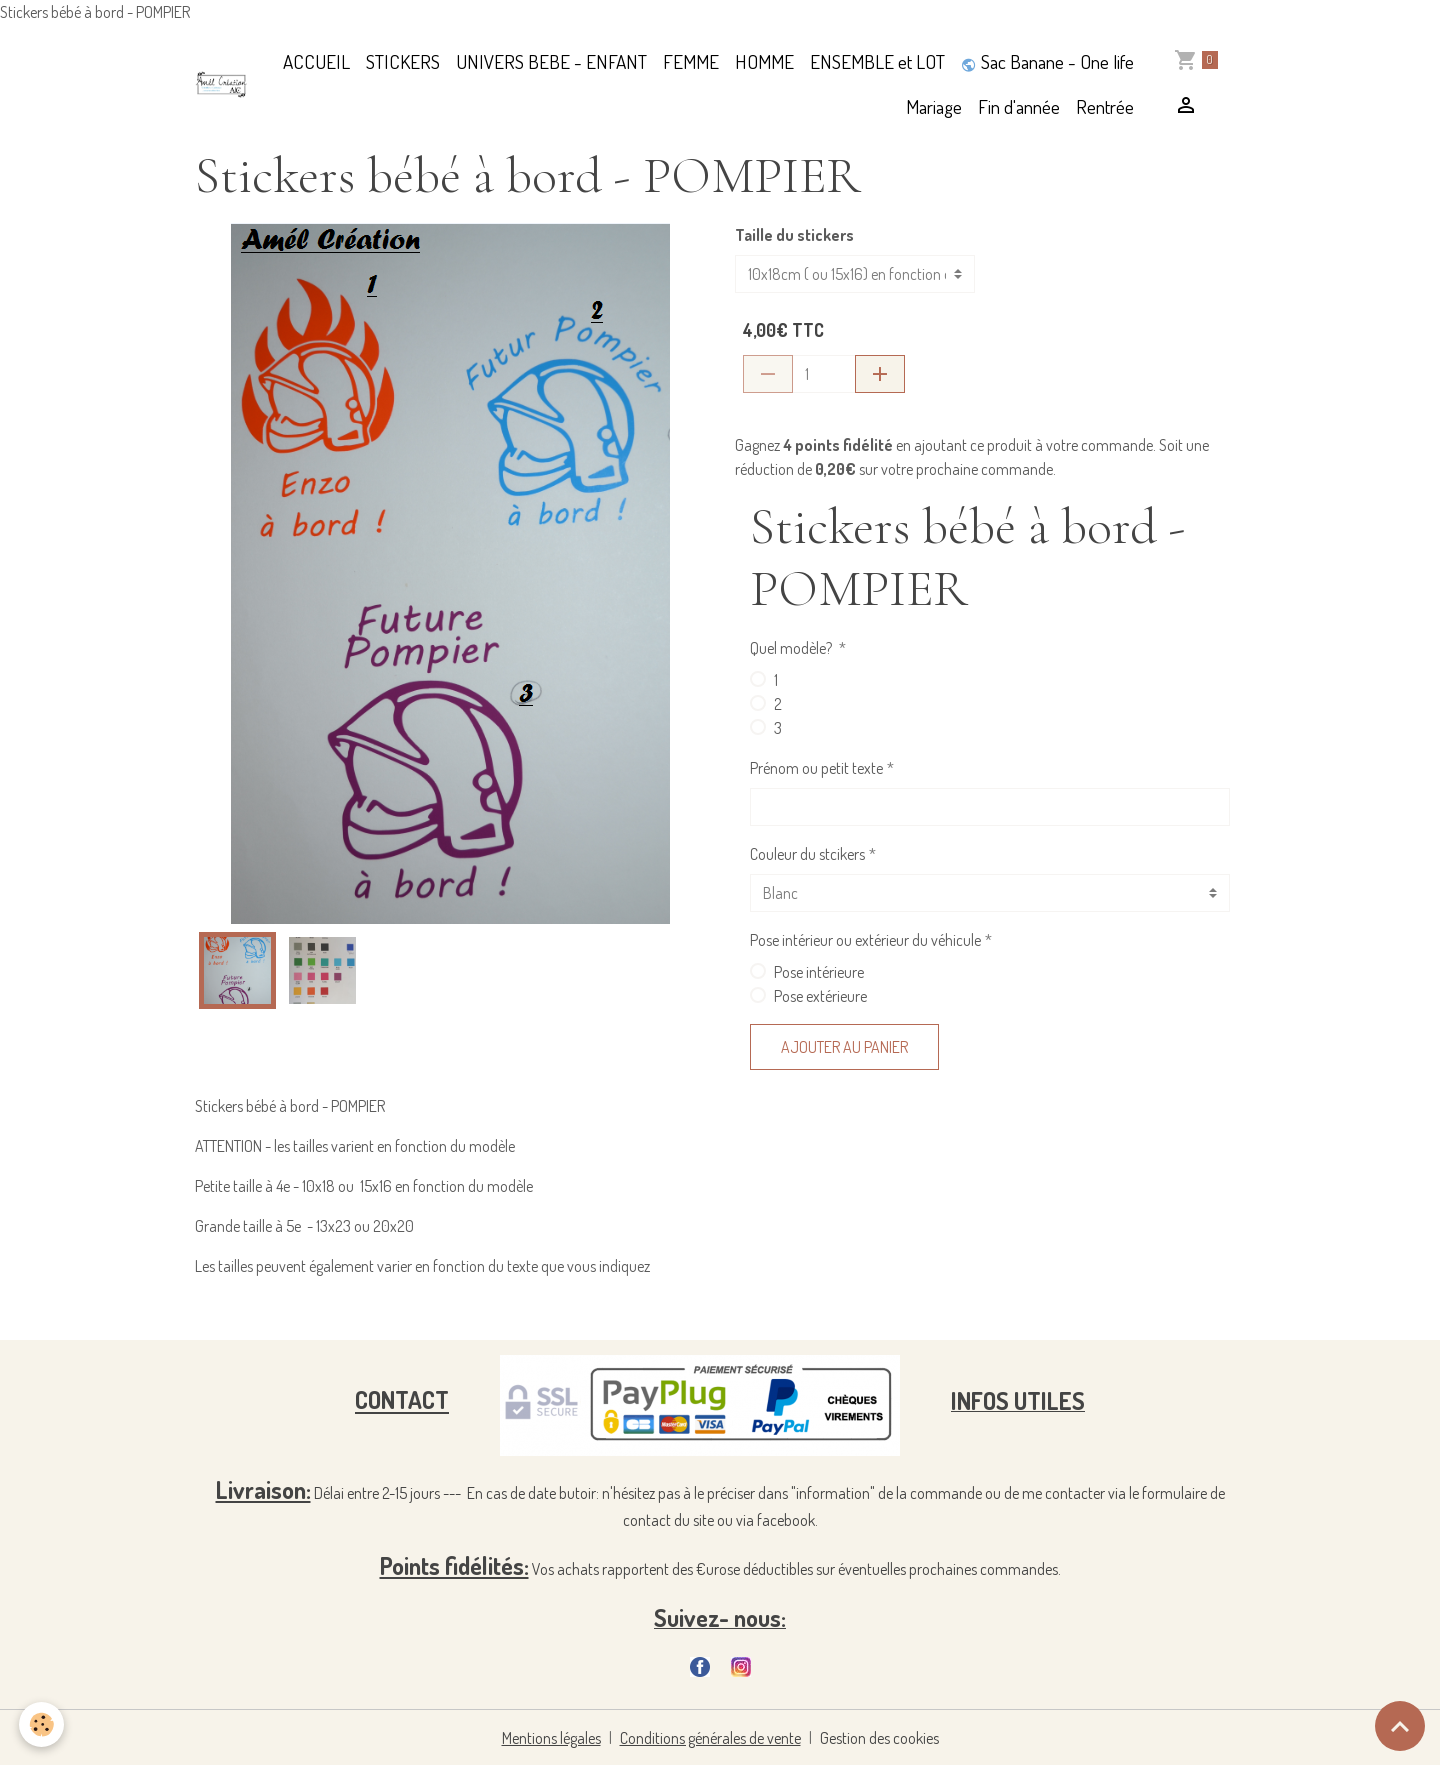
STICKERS (403, 61)
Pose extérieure (820, 996)
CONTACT (402, 1400)
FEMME (691, 61)
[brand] (221, 84)
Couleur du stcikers (807, 854)
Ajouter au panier (844, 1047)
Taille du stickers (794, 235)
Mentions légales (551, 1738)
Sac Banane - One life (1047, 61)
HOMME (764, 61)
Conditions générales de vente (710, 1738)
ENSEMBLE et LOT (877, 61)
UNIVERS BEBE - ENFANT (551, 61)
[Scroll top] (1400, 1726)
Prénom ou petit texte (816, 768)
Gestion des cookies (879, 1738)
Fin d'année (1019, 106)
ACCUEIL (316, 61)
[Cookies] (42, 1724)
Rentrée (1105, 106)
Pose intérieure (819, 972)
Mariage (934, 106)
